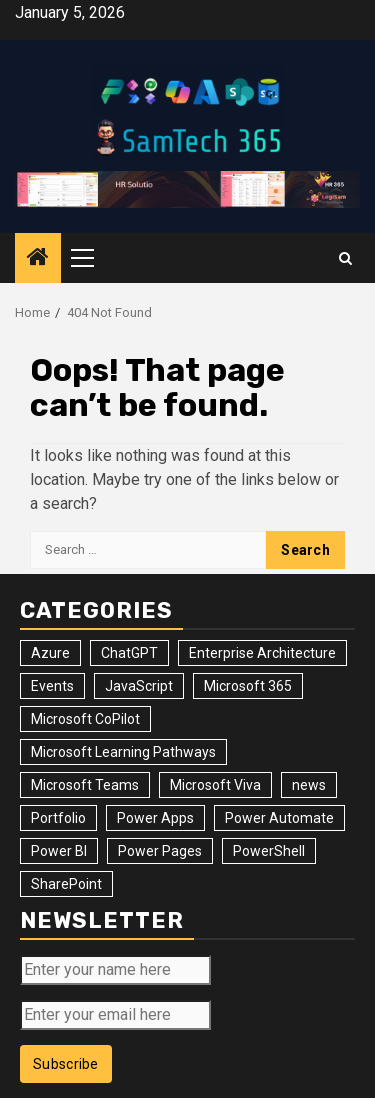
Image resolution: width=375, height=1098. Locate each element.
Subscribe (66, 1064)
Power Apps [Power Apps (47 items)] (155, 818)
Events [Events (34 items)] (52, 686)
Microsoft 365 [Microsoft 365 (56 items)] (248, 686)
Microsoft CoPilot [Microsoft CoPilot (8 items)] (85, 719)
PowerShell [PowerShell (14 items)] (269, 851)
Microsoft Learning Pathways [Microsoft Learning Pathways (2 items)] (123, 752)
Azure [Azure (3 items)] (50, 653)
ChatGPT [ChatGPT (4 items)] (129, 653)
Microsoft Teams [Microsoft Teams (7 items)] (85, 785)
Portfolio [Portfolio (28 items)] (58, 818)
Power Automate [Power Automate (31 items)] (279, 818)
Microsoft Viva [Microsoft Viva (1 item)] (215, 785)
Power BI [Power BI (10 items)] (59, 851)
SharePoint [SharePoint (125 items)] (66, 884)
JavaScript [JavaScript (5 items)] (139, 686)
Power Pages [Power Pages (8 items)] (160, 851)
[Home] (38, 259)
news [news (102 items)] (309, 785)
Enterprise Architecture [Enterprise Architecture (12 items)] (262, 653)
